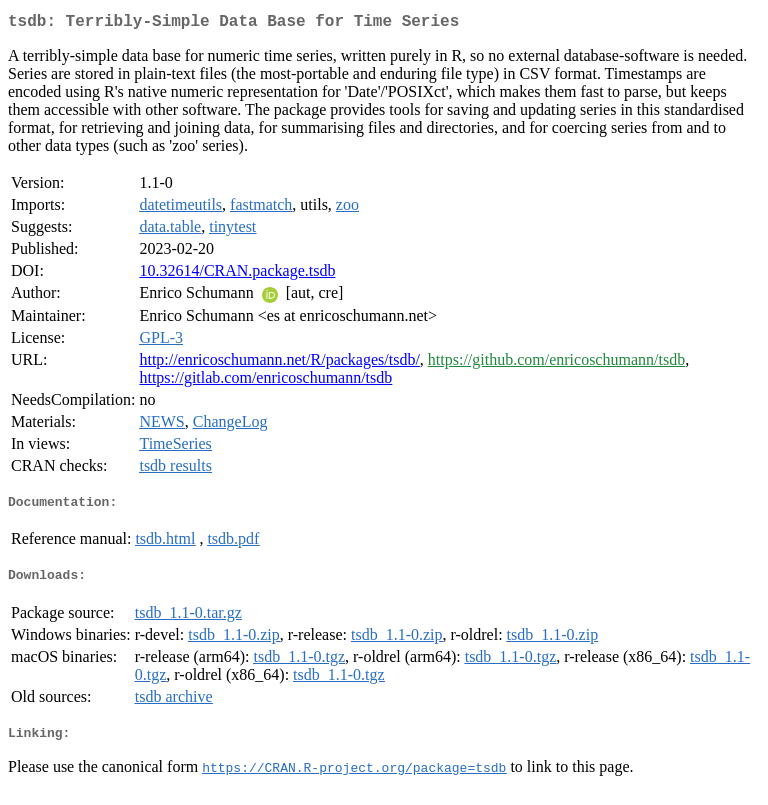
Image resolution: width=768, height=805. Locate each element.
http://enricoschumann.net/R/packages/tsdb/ (279, 363)
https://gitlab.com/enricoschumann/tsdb (265, 381)
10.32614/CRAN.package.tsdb (237, 274)
